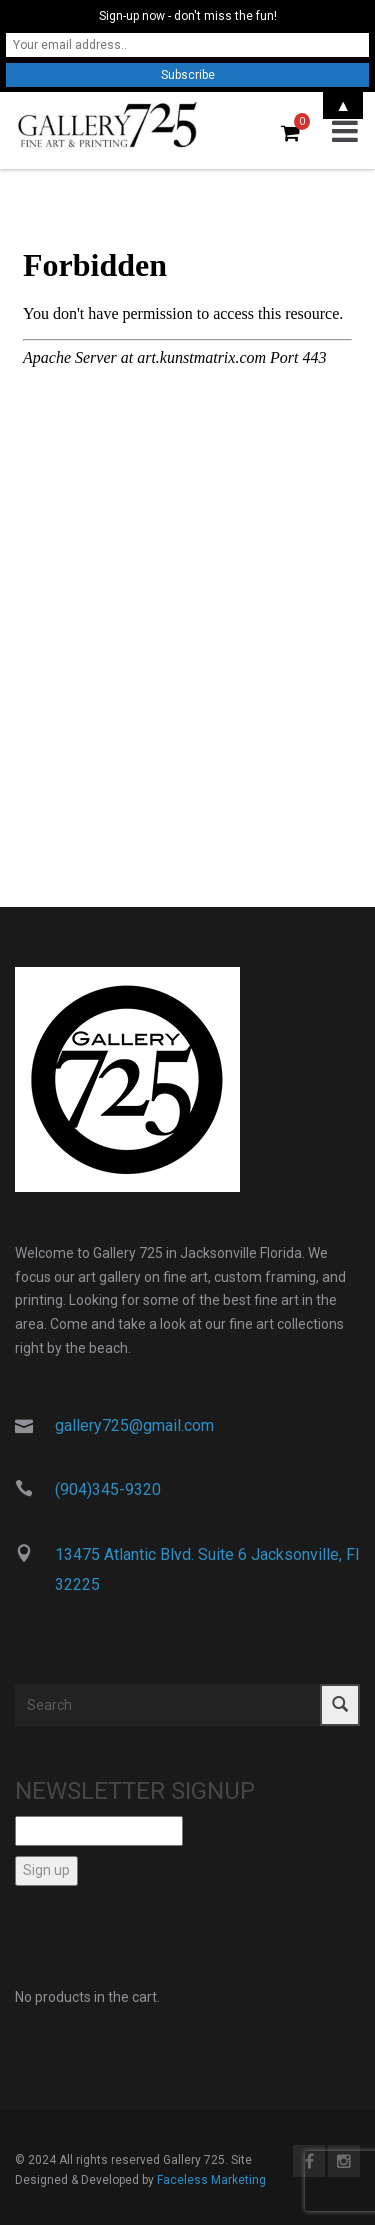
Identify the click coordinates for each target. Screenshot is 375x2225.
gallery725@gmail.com (134, 1425)
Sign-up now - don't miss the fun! (188, 16)
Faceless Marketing (211, 2180)
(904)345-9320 (108, 1489)
